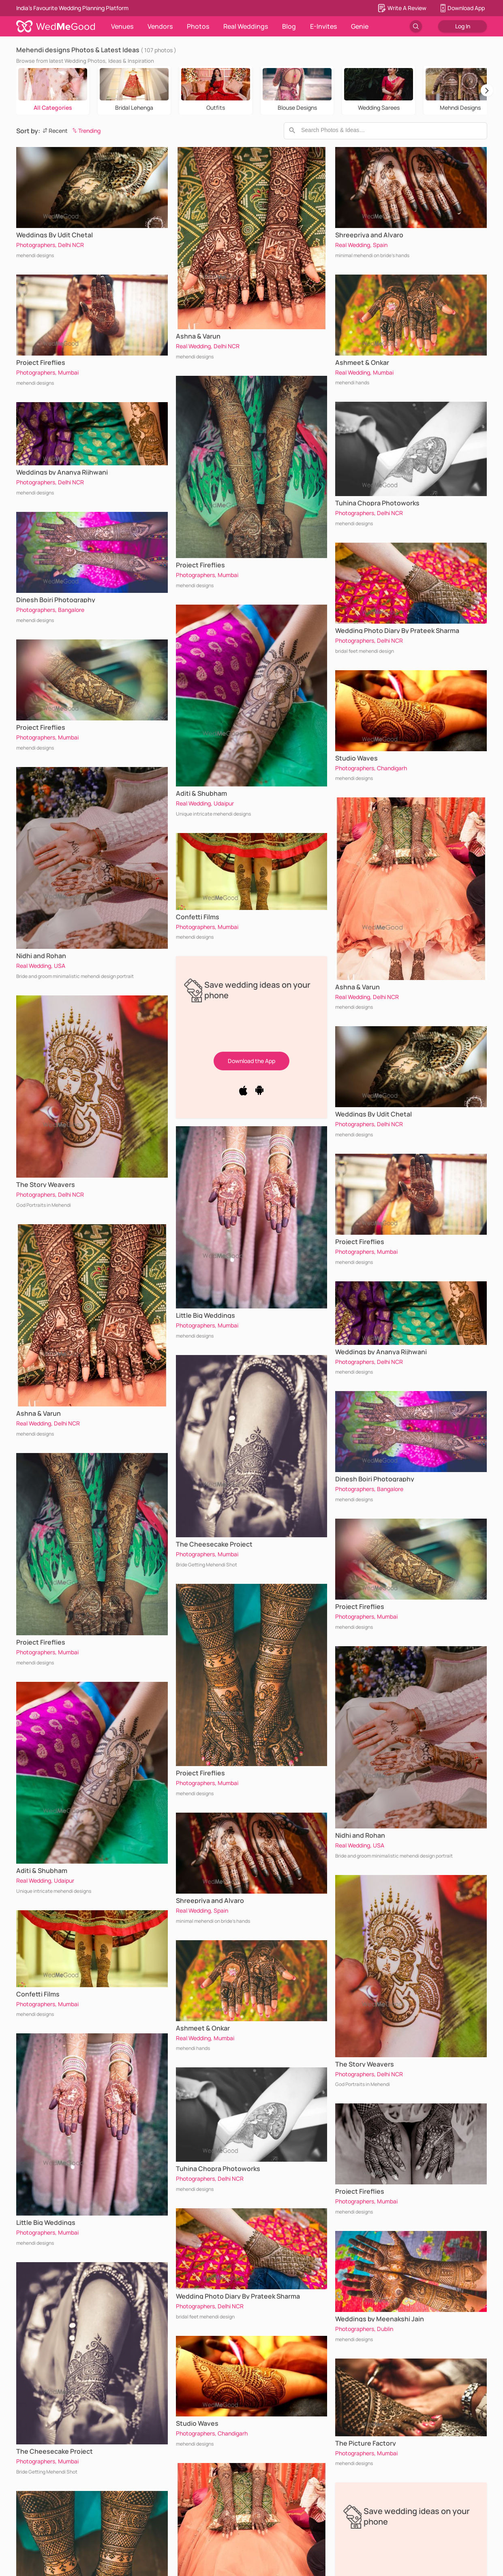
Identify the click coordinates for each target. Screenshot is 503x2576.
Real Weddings (245, 26)
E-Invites (323, 26)
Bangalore (71, 610)
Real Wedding (33, 965)
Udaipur (64, 1880)
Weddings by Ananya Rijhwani (62, 472)
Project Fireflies (40, 362)
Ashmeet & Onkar (203, 2028)
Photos (198, 26)
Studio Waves (197, 2423)
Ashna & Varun (38, 1413)
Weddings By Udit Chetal (54, 234)
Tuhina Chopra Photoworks (218, 2168)
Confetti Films (38, 1994)
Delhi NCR (71, 245)
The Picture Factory (365, 2443)
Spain (221, 1910)
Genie (359, 26)
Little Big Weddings (45, 2222)
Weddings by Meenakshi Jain (379, 2318)
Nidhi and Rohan (41, 955)
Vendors (160, 26)
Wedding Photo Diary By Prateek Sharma (238, 2296)
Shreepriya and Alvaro (210, 1900)
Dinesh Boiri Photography (55, 599)
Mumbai (68, 372)
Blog (289, 26)
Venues (122, 26)
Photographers (35, 245)
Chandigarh (233, 2433)
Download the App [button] (251, 1061)
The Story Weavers (45, 1184)
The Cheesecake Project (54, 2451)
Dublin (385, 2329)
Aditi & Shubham (41, 1870)
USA (59, 965)
